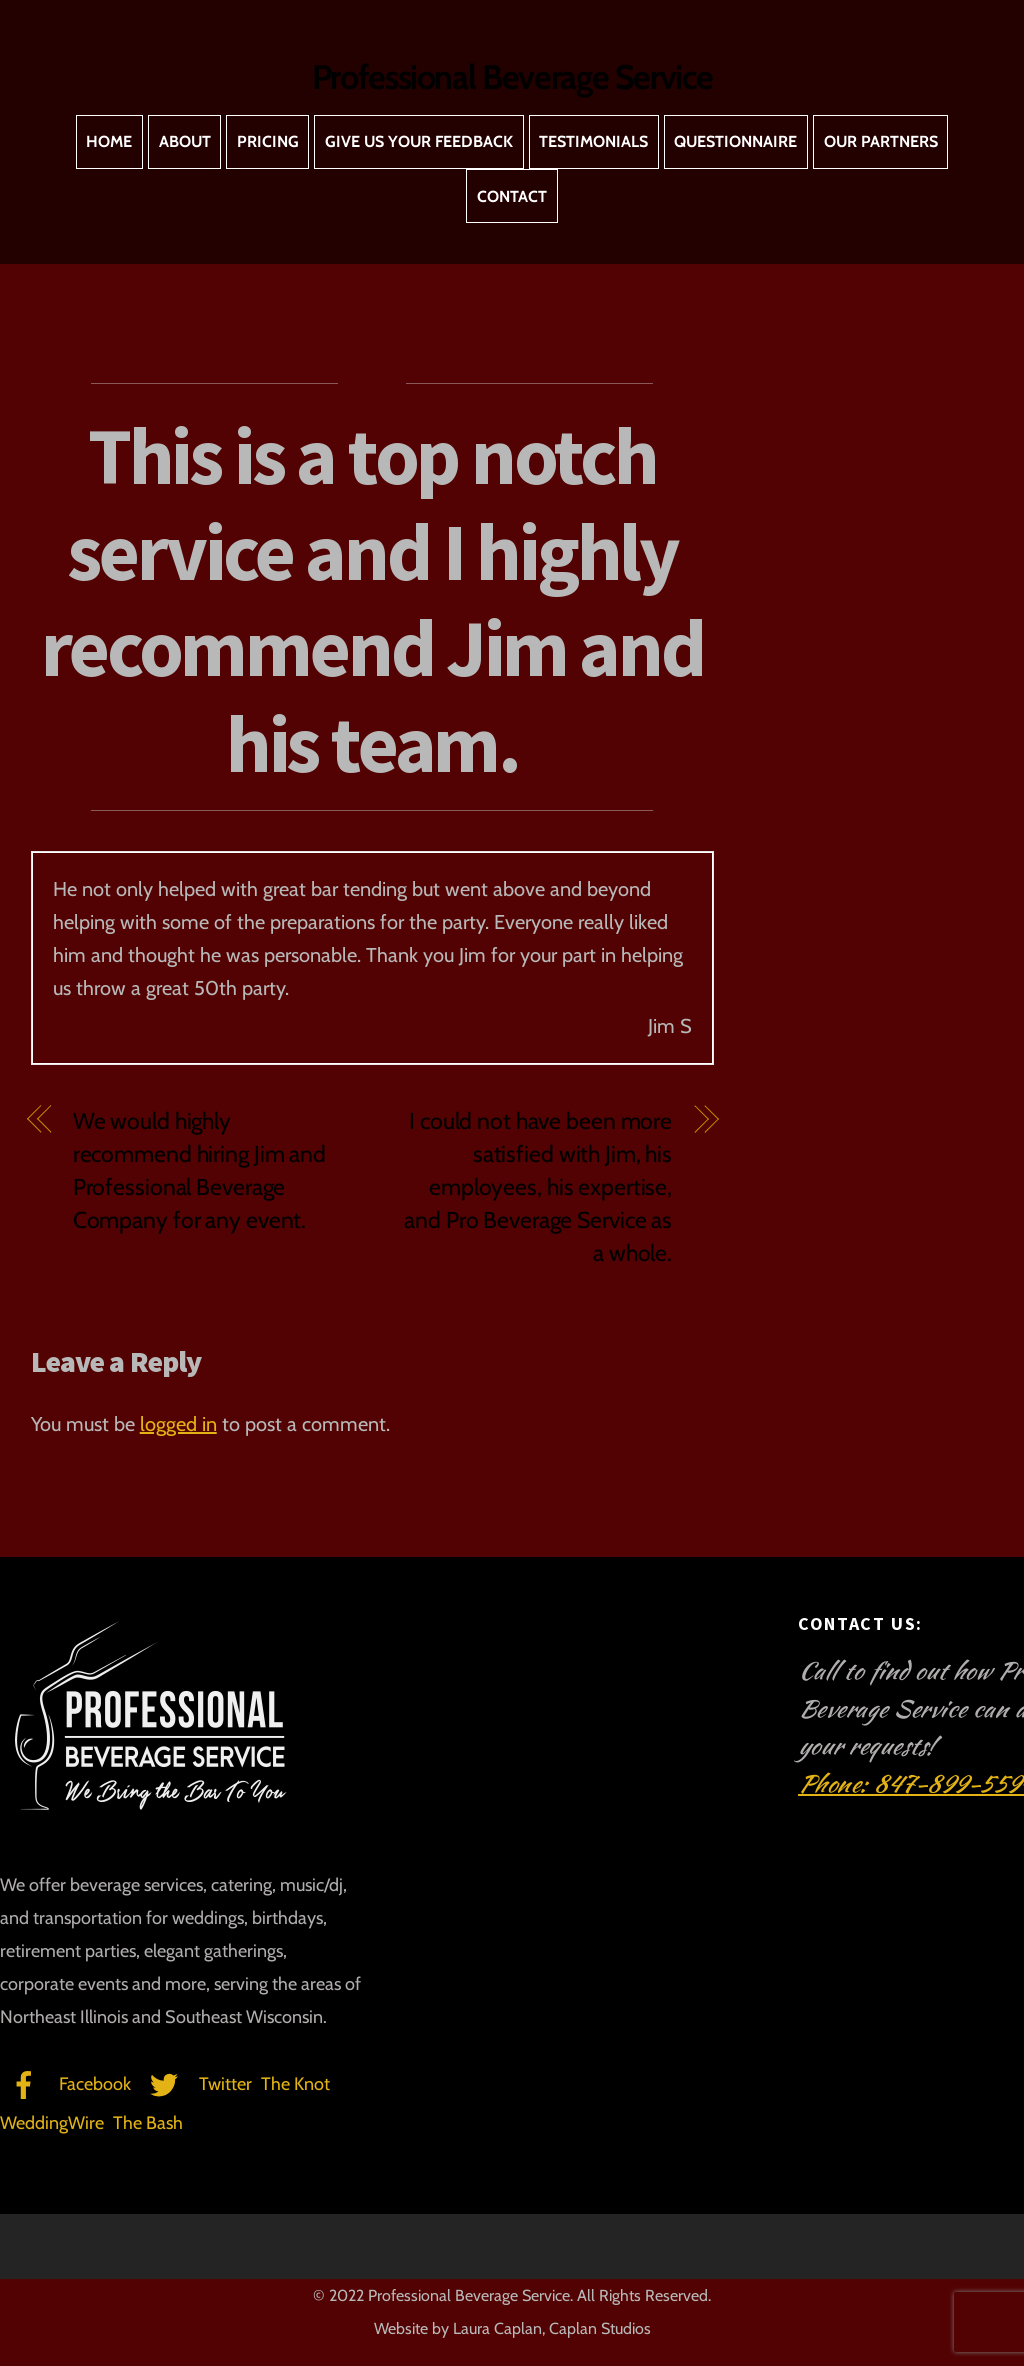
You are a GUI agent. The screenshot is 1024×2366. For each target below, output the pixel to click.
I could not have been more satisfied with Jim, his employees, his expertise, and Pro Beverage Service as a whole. (538, 1187)
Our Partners (881, 141)
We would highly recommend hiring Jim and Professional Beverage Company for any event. (199, 1170)
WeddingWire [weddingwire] (52, 2123)
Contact (512, 196)
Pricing (268, 141)
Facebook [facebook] (65, 2084)
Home (109, 141)
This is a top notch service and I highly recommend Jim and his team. (372, 599)
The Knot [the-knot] (295, 2084)
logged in (178, 1424)
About (185, 141)
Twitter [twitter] (196, 2084)
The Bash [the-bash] (148, 2123)
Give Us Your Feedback (419, 141)
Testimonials (593, 141)
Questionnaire (735, 141)
